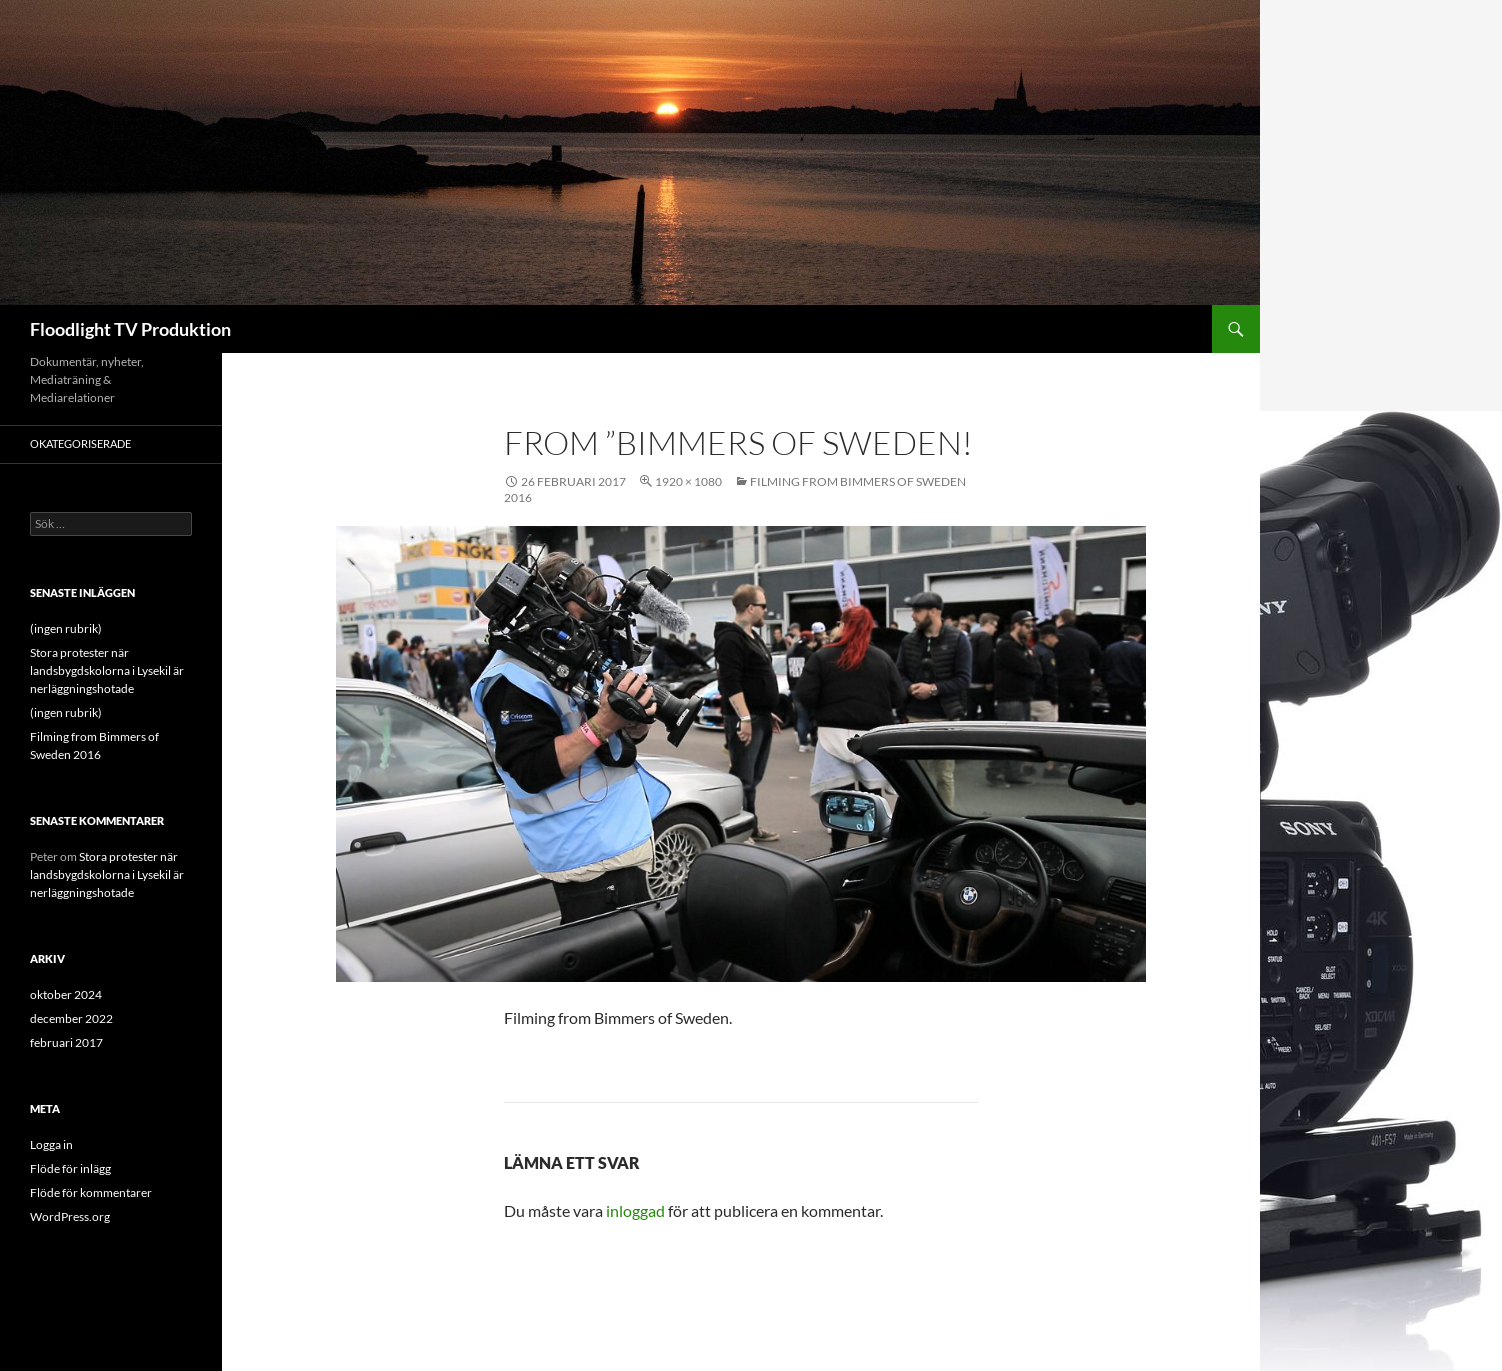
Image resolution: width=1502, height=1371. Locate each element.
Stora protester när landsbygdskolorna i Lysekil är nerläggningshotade (107, 670)
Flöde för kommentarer (91, 1192)
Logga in (51, 1144)
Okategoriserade (80, 443)
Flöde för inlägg (70, 1168)
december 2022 (71, 1018)
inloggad (635, 1210)
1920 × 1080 (688, 481)
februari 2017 (66, 1042)
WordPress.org (70, 1216)
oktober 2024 (66, 994)
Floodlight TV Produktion (130, 329)
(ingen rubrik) (66, 628)
